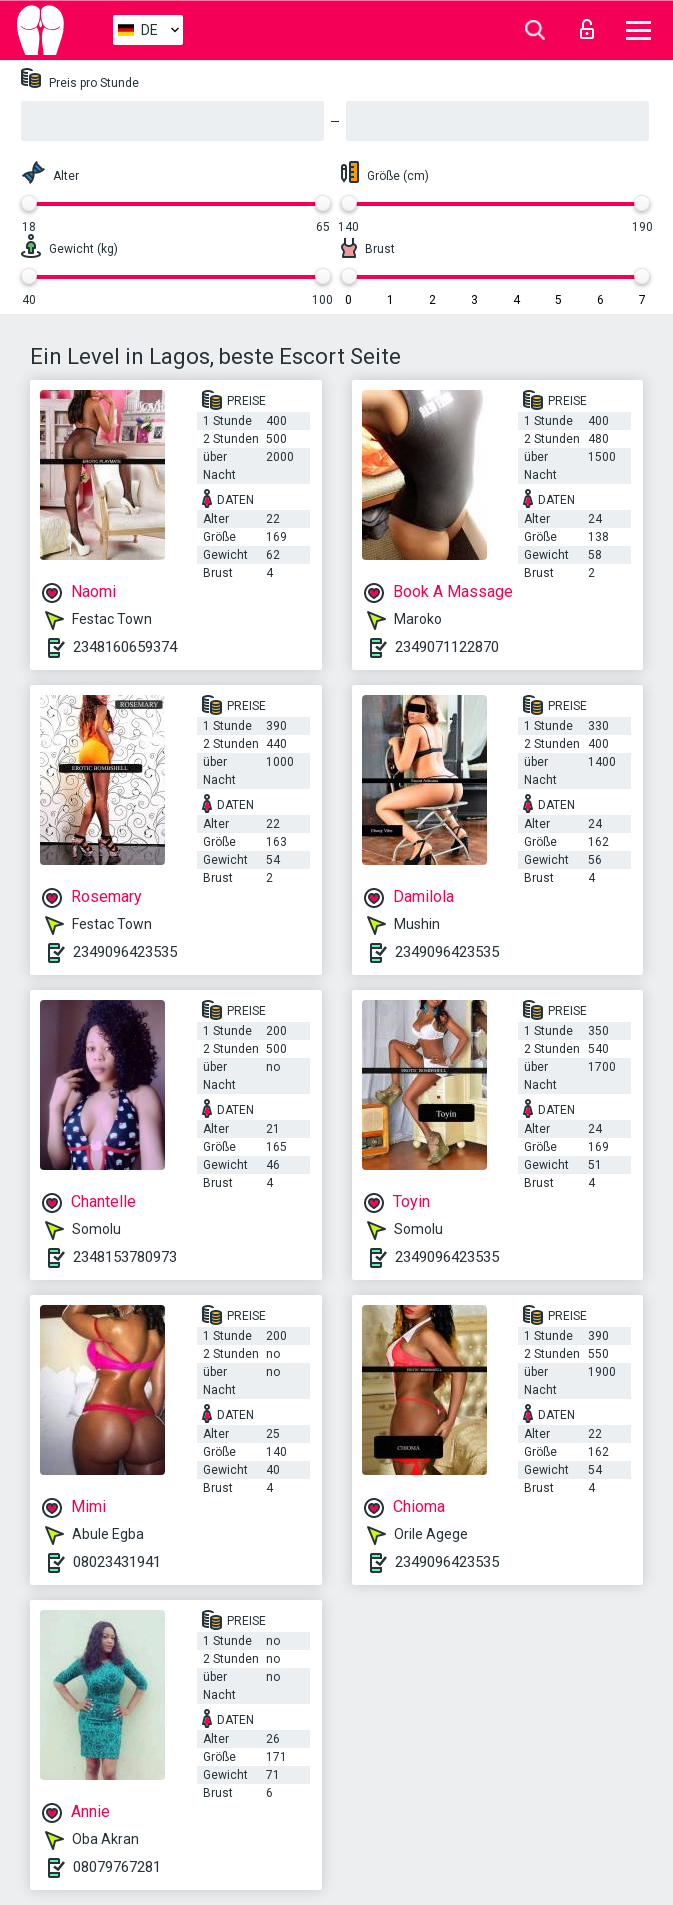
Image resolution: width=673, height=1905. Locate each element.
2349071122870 (447, 647)
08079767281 (117, 1867)
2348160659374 (125, 647)
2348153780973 (125, 1257)
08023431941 (117, 1562)
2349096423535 (125, 952)
